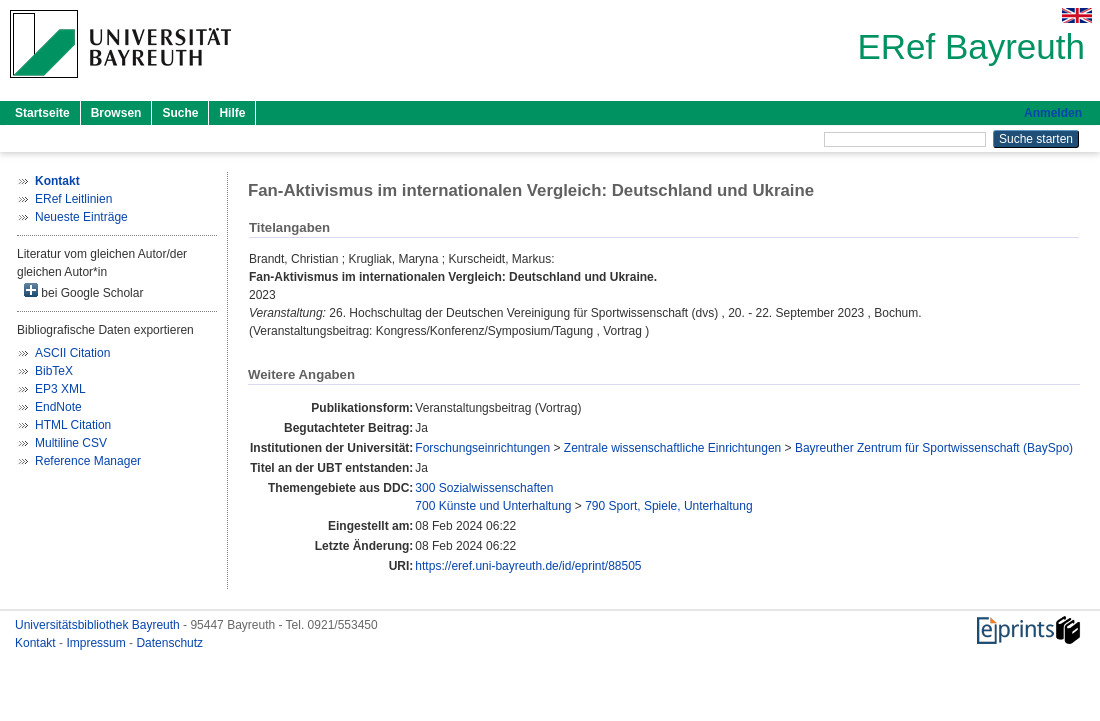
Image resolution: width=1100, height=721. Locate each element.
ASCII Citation (72, 353)
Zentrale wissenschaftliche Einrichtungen (672, 448)
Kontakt (37, 643)
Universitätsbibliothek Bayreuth (99, 625)
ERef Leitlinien (73, 199)
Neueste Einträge (81, 217)
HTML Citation (73, 425)
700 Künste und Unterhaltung (493, 506)
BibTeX (54, 371)
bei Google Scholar (83, 291)
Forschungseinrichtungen (482, 448)
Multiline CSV (71, 443)
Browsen (116, 113)
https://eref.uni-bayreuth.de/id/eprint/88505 (528, 566)
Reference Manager (88, 461)
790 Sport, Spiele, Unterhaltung (668, 506)
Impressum (97, 643)
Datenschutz (169, 643)
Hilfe (232, 113)
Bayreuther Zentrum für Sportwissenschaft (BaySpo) (934, 448)
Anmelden (1053, 113)
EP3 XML (60, 389)
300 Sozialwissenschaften (484, 488)
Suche (180, 113)
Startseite (42, 113)
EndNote (58, 407)
